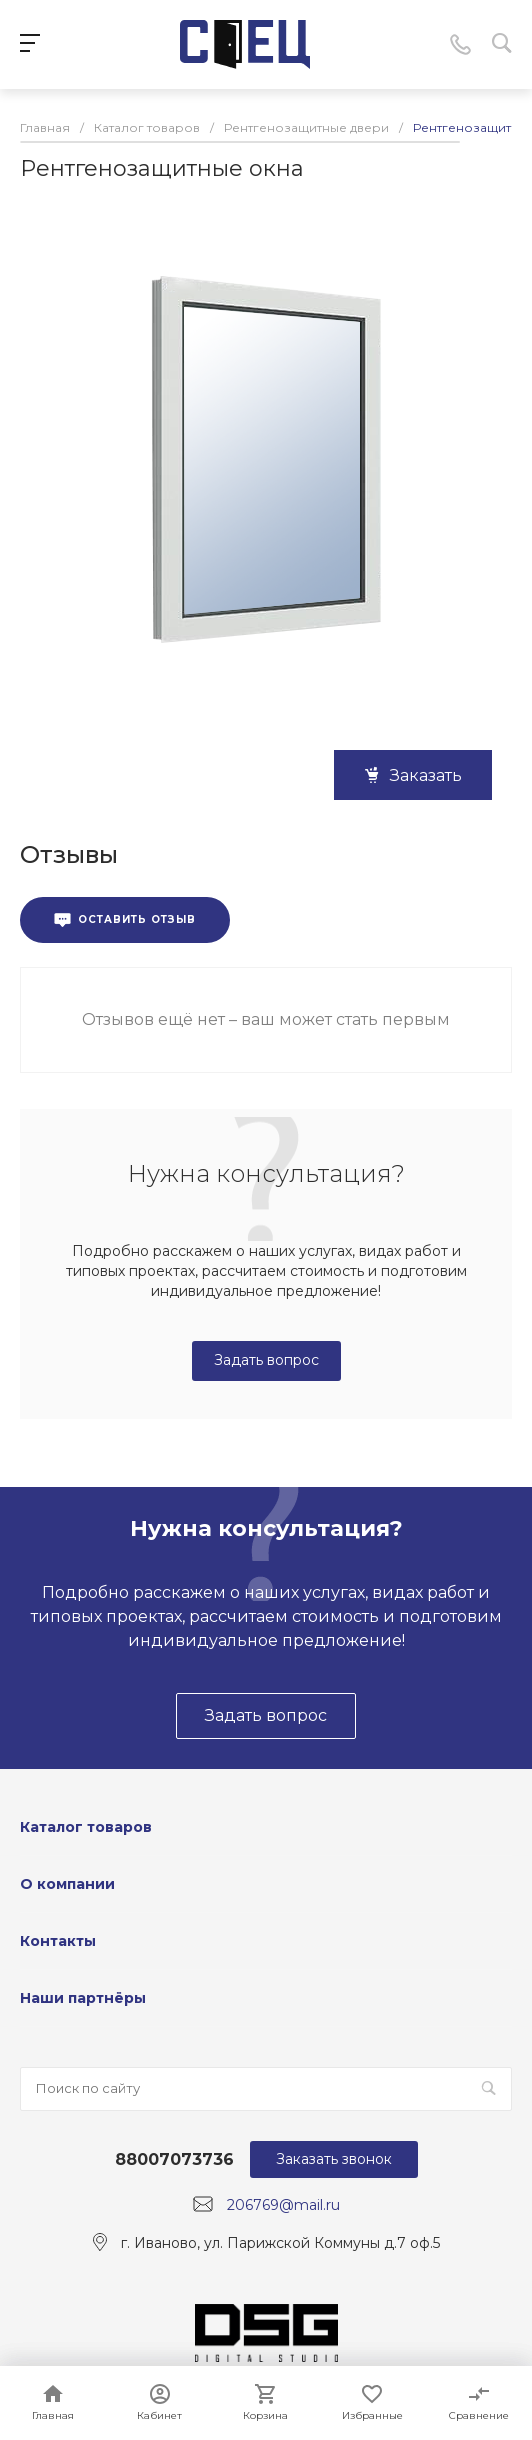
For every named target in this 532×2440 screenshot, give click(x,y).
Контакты (58, 1941)
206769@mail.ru (283, 2205)
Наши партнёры (83, 1998)
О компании (67, 1884)
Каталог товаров (86, 1827)
